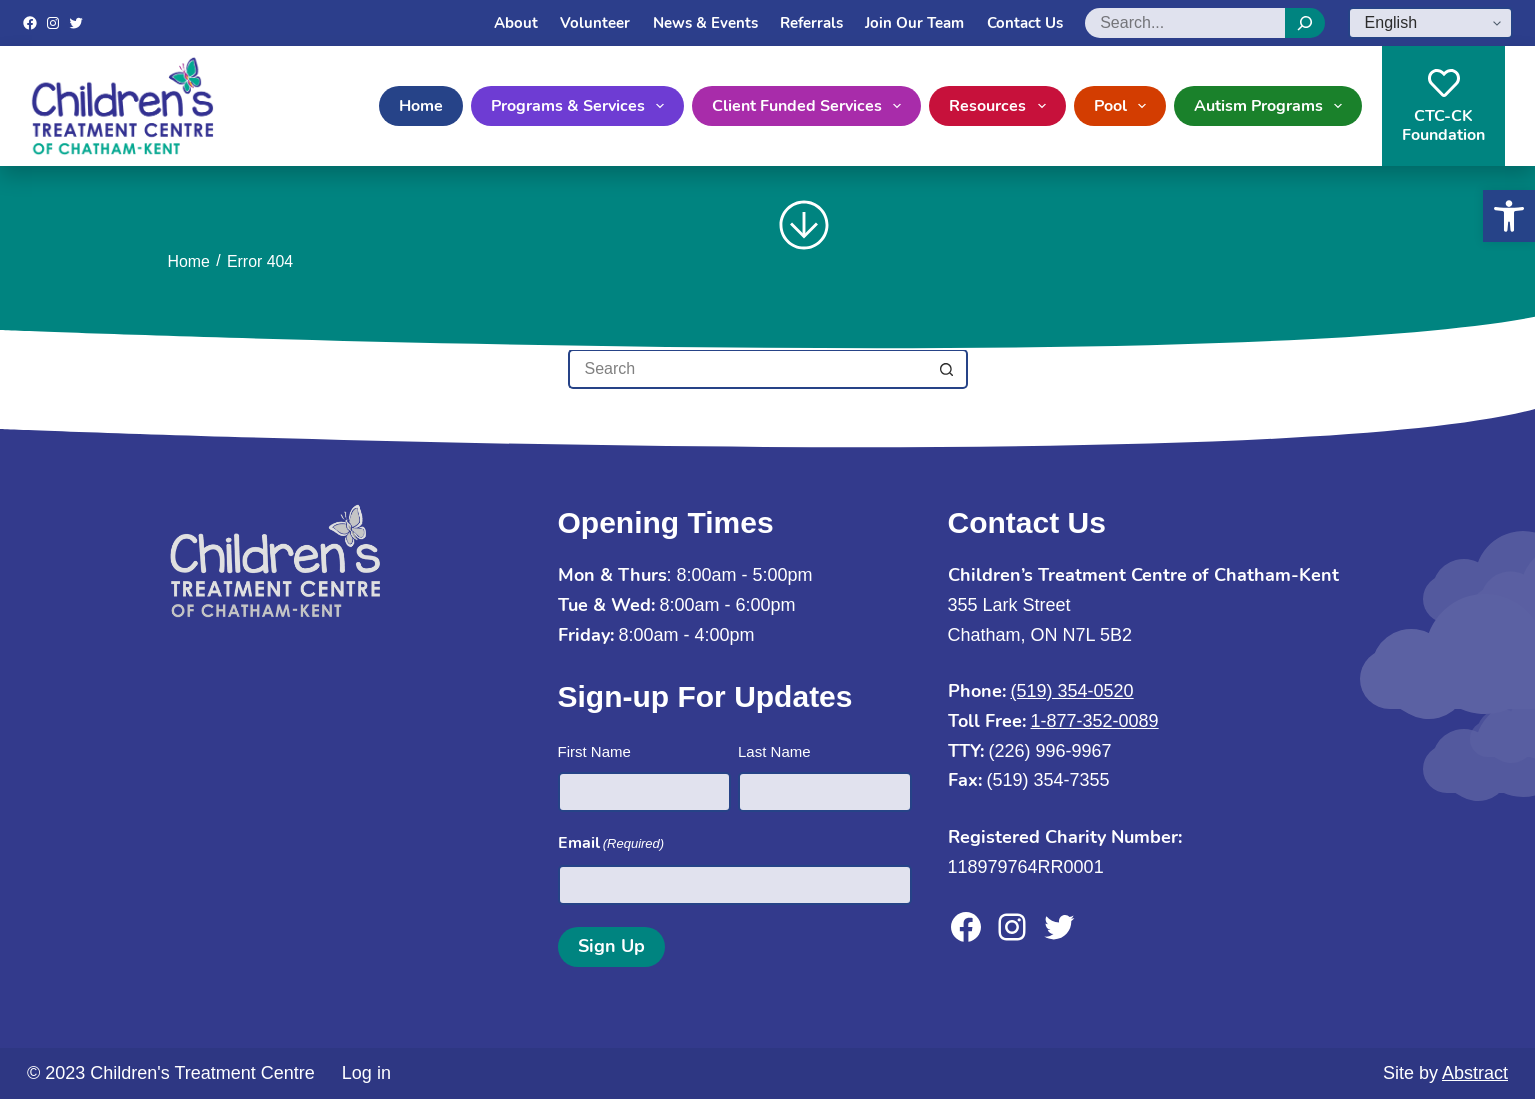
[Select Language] (1430, 23)
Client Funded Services (810, 106)
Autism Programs (1272, 106)
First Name (594, 751)
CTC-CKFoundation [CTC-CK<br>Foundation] (1443, 106)
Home (421, 106)
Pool (1124, 106)
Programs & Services (581, 106)
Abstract (1475, 1073)
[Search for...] (748, 369)
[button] (1509, 216)
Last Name (774, 751)
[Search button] (948, 369)
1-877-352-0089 (1095, 721)
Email (611, 843)
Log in (366, 1073)
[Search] (1305, 23)
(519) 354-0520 (1072, 691)
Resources (1001, 106)
